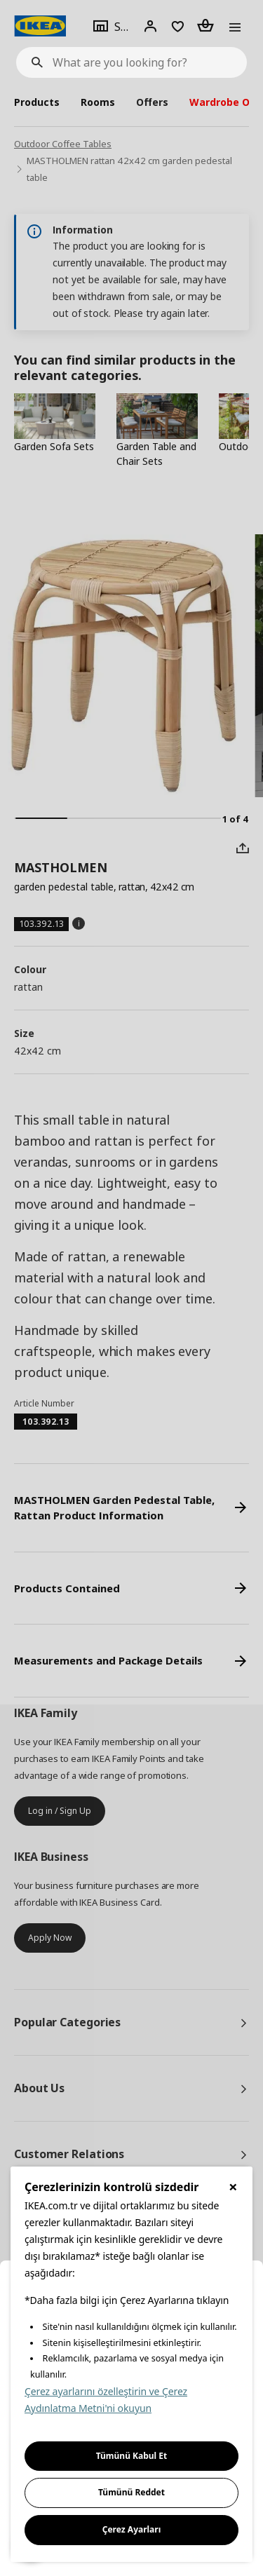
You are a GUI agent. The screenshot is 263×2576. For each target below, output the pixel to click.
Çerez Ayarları (131, 2529)
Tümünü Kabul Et (132, 2456)
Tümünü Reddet (131, 2492)
